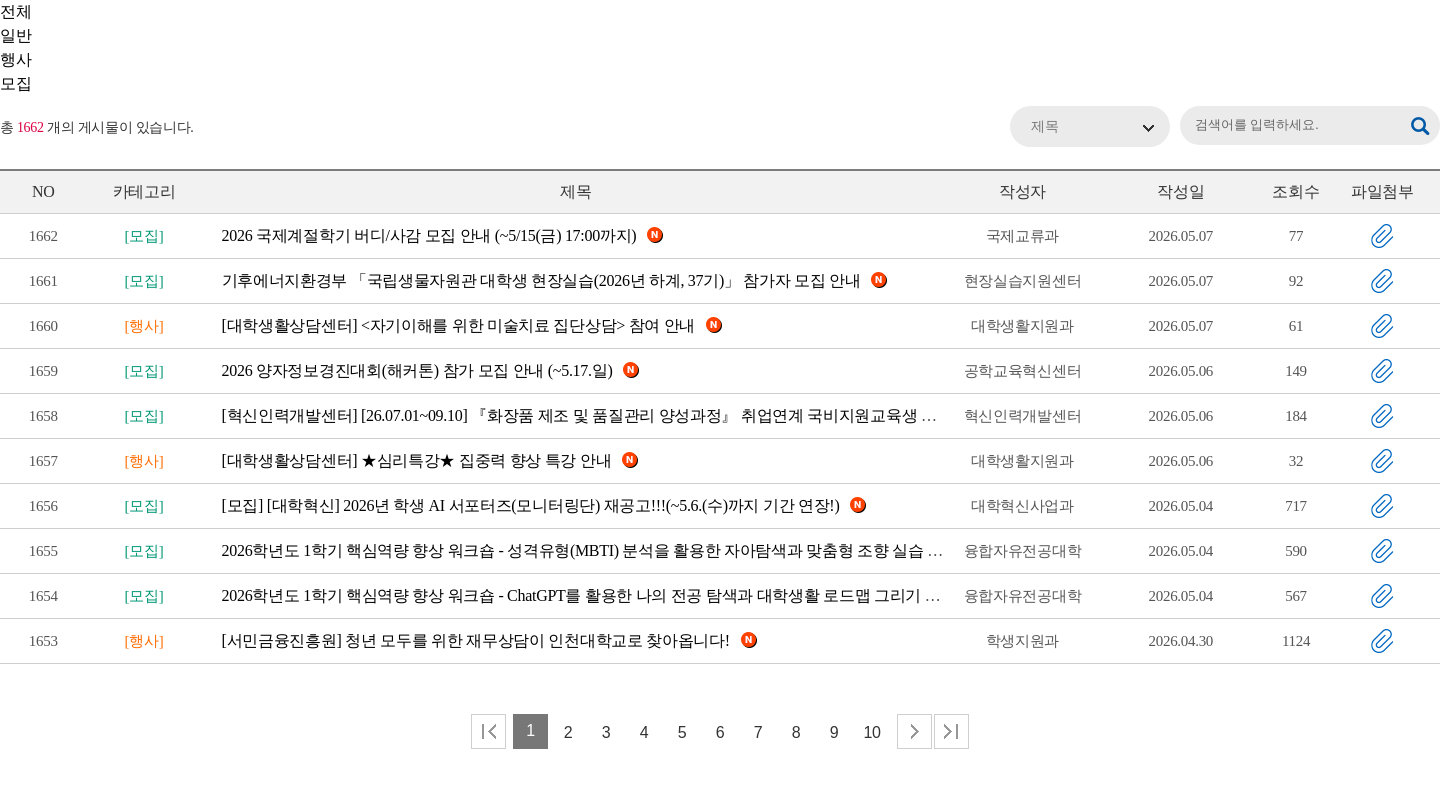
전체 (15, 11)
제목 (1045, 126)
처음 (488, 731)
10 (871, 732)
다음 (914, 731)
